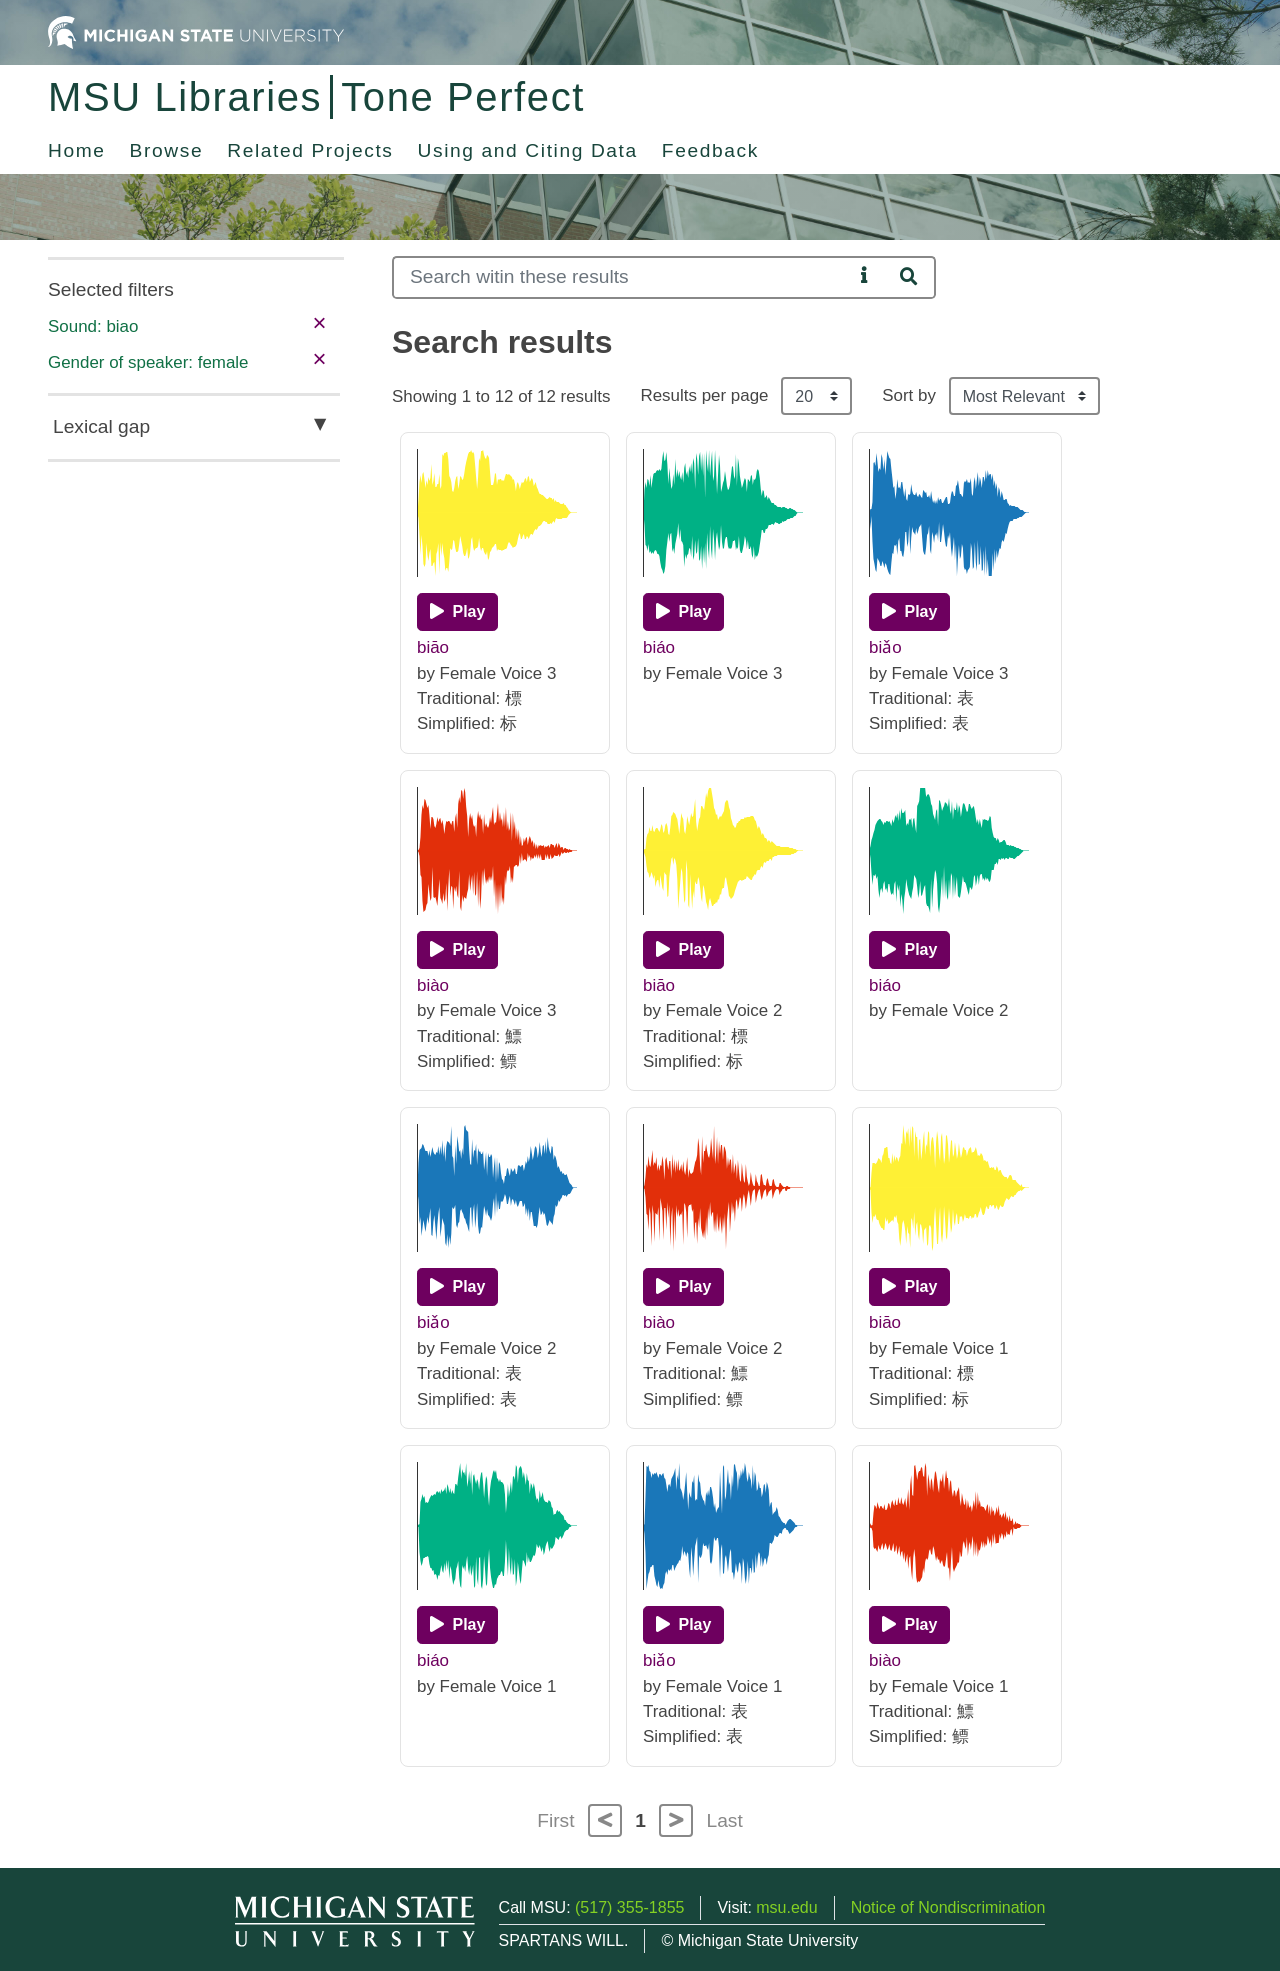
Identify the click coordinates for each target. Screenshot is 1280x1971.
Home (77, 150)
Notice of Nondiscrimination (948, 1907)
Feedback (710, 150)
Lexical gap (101, 426)
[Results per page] (816, 396)
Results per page (704, 395)
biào (433, 985)
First (555, 1820)
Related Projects (310, 150)
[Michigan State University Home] (196, 31)
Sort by (909, 395)
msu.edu (786, 1907)
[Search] (622, 277)
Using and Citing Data (528, 150)
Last (725, 1820)
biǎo (885, 647)
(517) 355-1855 (629, 1907)
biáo (659, 647)
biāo (433, 647)
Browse (167, 150)
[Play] (457, 612)
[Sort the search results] (1024, 396)
